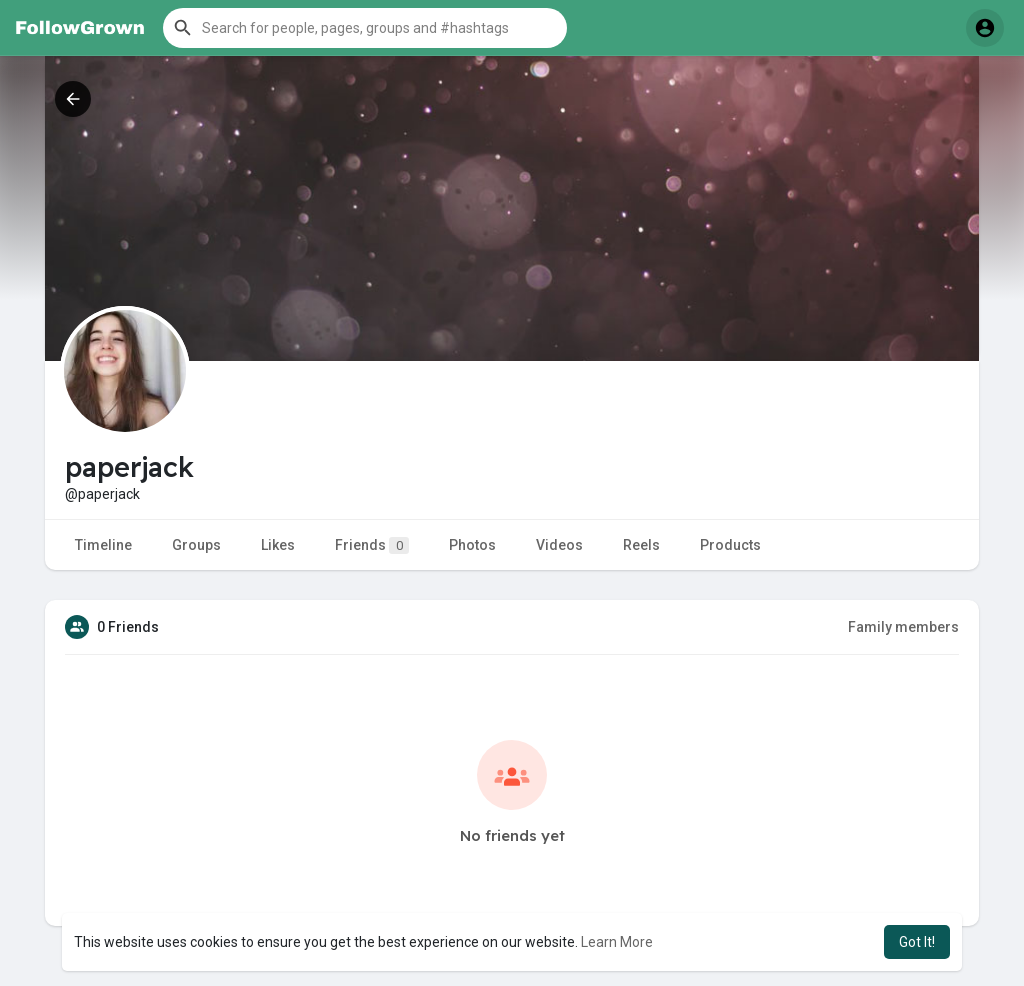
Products (730, 545)
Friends (372, 545)
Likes (278, 545)
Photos (472, 545)
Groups (196, 545)
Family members (903, 627)
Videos (559, 545)
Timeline (103, 545)
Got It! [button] (917, 942)
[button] (365, 28)
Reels (641, 545)
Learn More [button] (617, 942)
